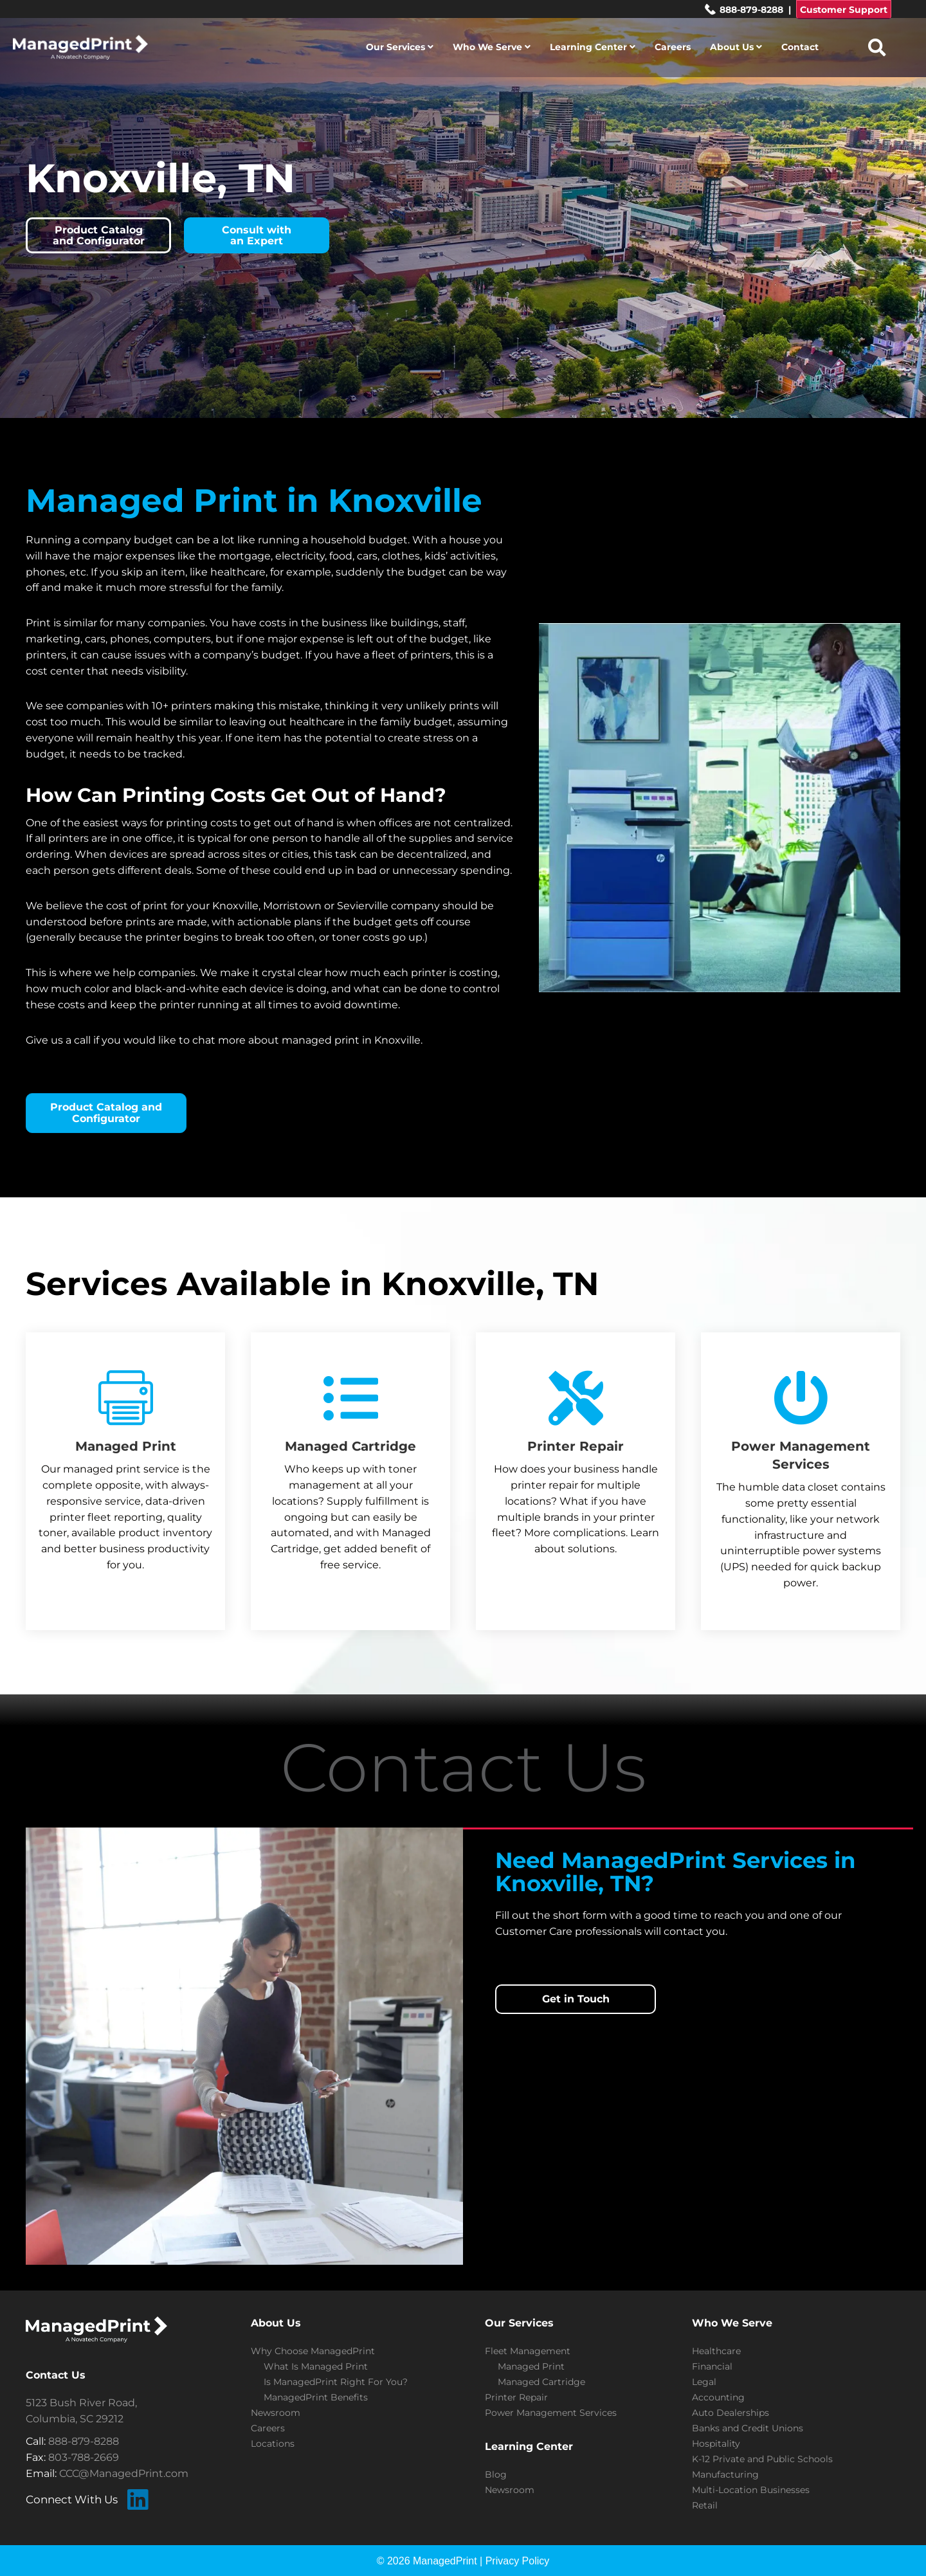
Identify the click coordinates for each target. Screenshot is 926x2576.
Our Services (399, 47)
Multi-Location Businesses (751, 2490)
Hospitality (716, 2443)
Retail (705, 2505)
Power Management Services (551, 2412)
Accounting (718, 2397)
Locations (273, 2443)
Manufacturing (725, 2474)
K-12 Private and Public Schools (762, 2459)
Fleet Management (527, 2351)
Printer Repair (516, 2397)
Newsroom (275, 2412)
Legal (704, 2382)
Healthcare (716, 2351)
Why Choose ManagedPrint (313, 2351)
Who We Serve (492, 47)
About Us (736, 47)
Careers (673, 47)
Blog (496, 2474)
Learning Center (592, 47)
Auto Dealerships (730, 2412)
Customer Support (843, 9)
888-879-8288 (743, 9)
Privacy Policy (518, 2560)
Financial (712, 2366)
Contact (800, 47)
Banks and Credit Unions (747, 2428)
